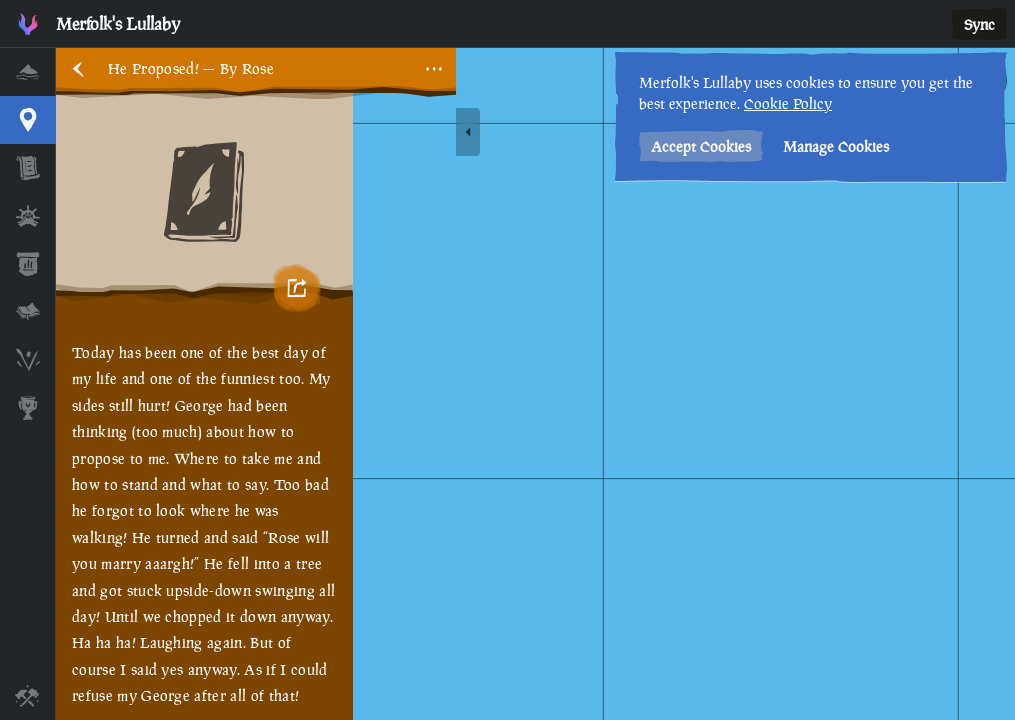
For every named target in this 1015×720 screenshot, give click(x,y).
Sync (979, 24)
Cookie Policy (788, 103)
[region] (535, 384)
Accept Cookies (701, 146)
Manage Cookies (836, 146)
